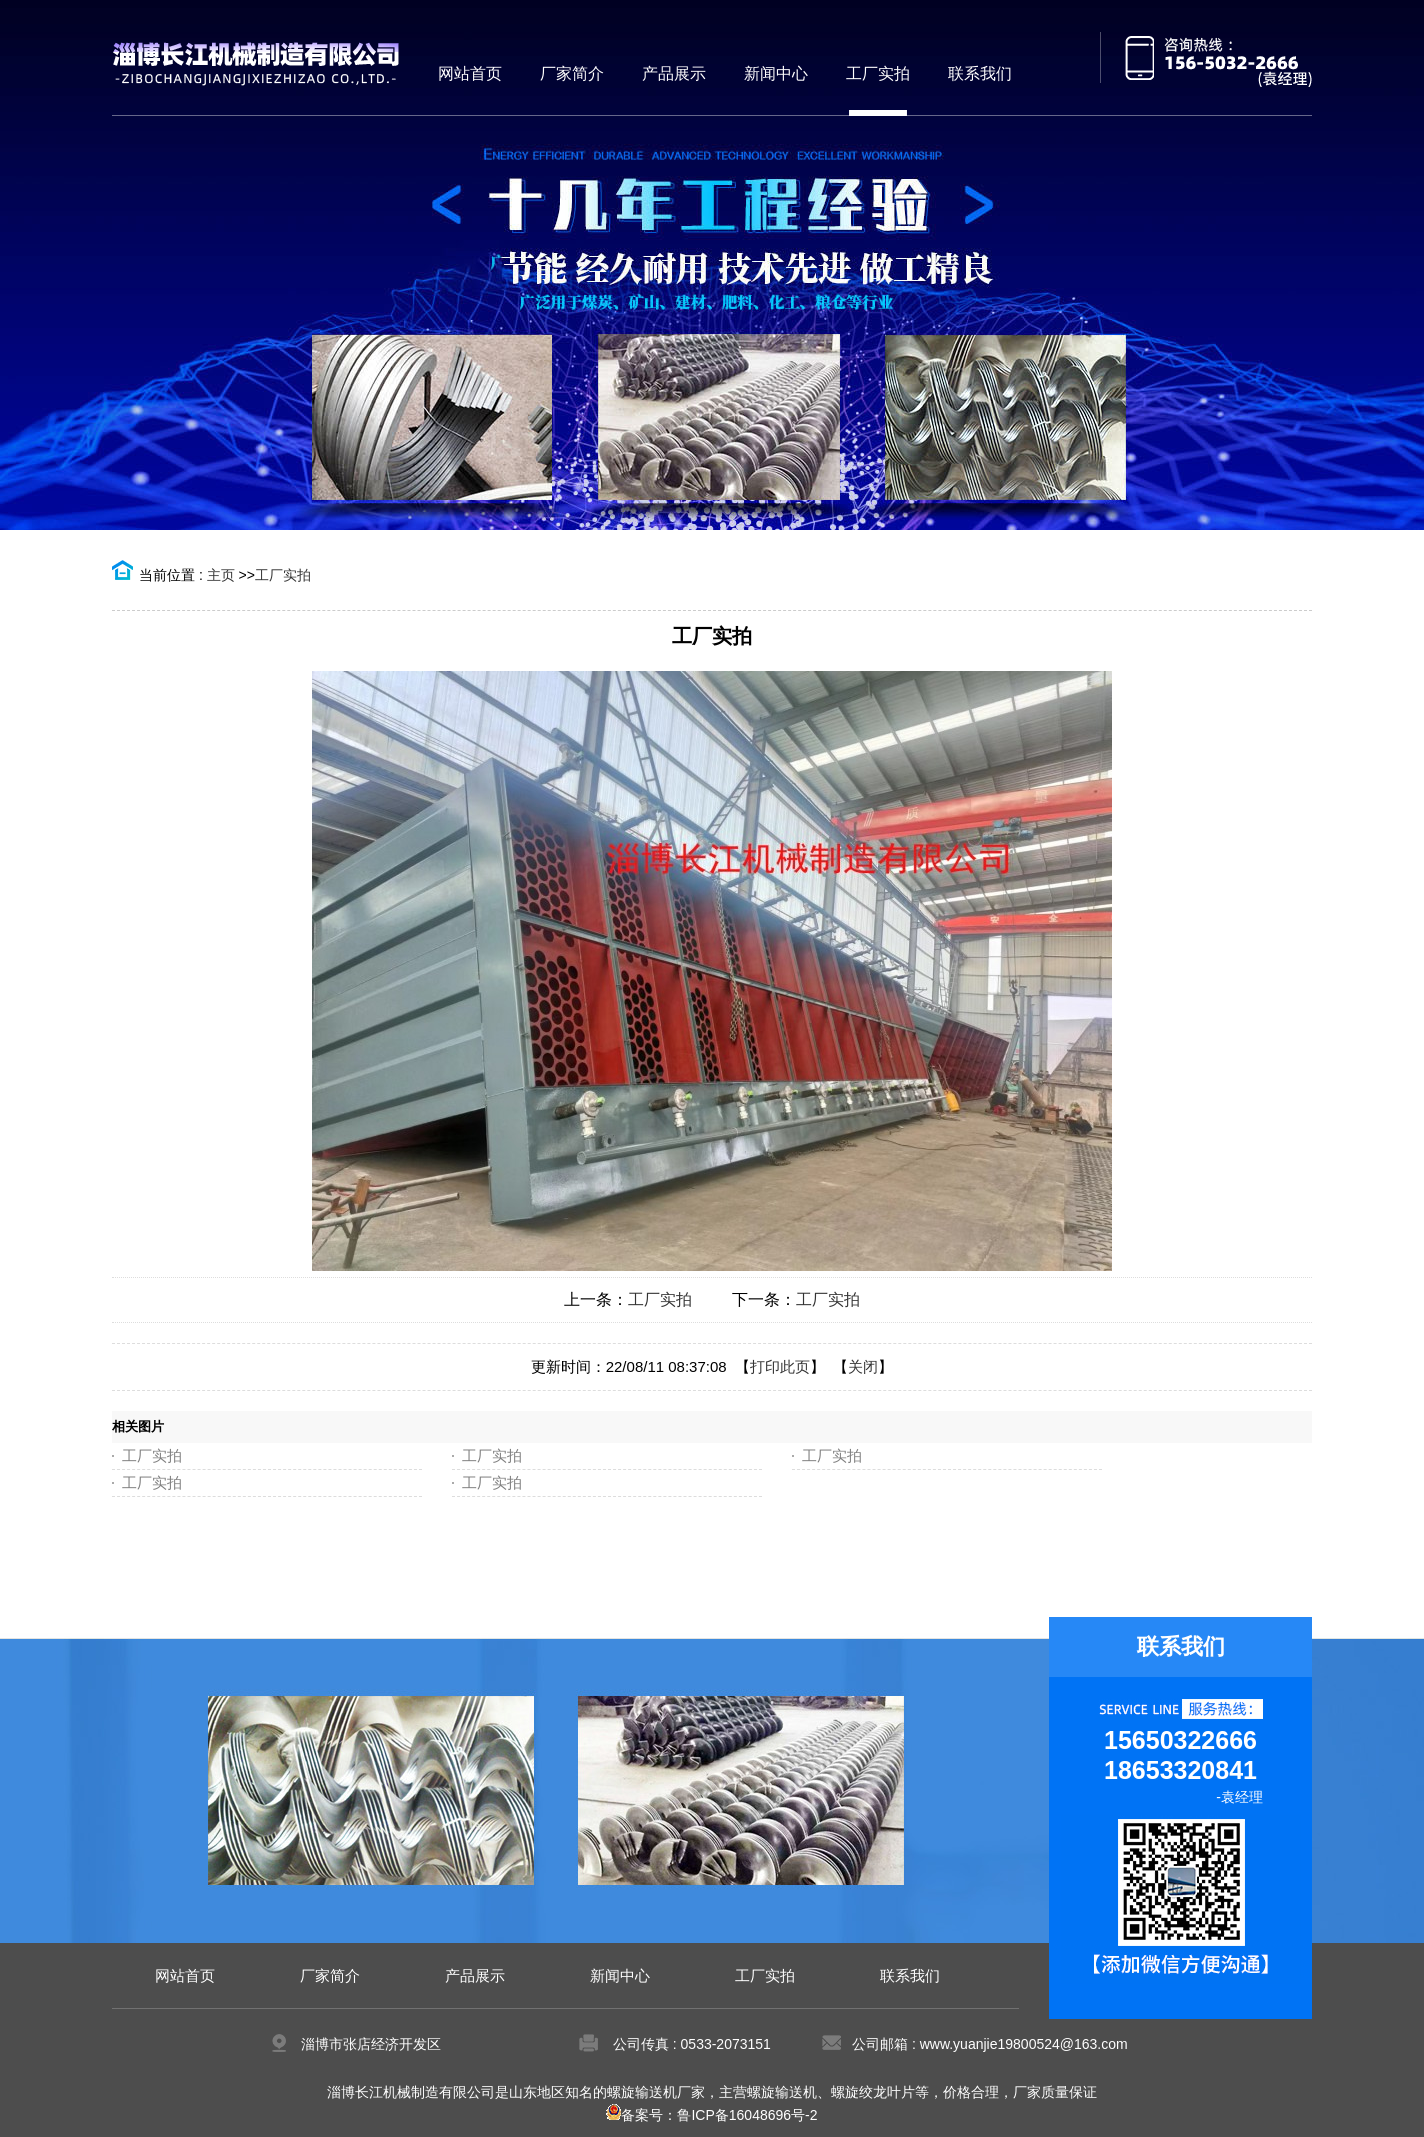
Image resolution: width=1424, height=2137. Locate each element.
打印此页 (780, 1366)
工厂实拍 (283, 575)
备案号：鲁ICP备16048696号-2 (711, 2115)
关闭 (863, 1366)
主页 (221, 575)
